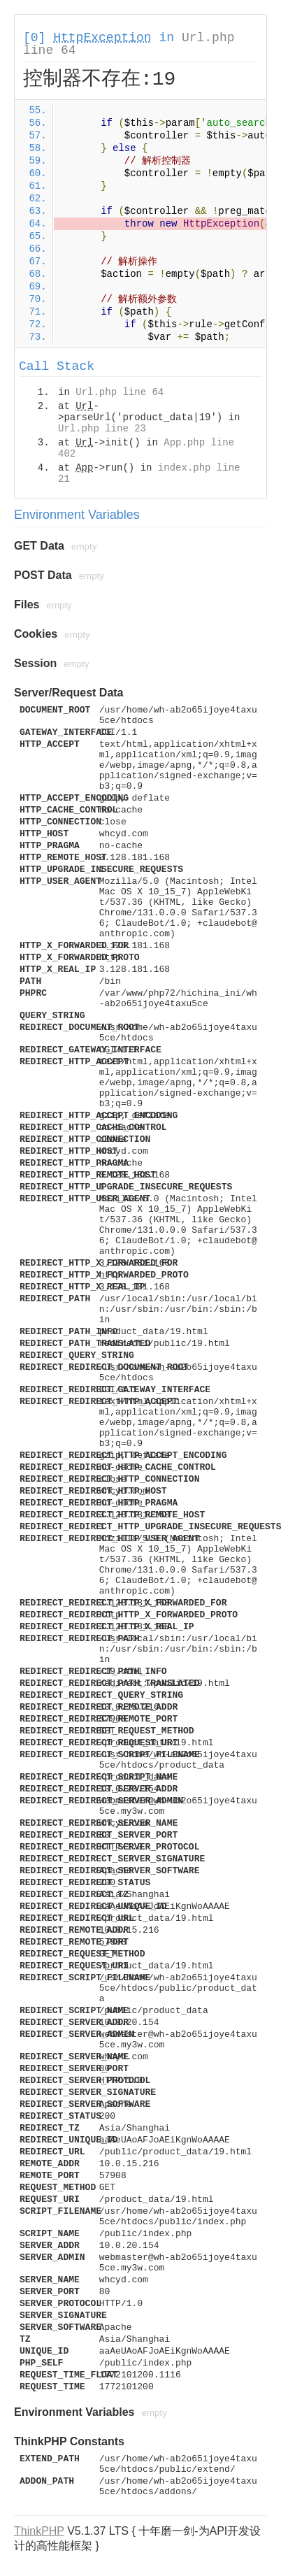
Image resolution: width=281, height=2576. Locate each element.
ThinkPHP (39, 2531)
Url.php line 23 (102, 428)
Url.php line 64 (119, 392)
